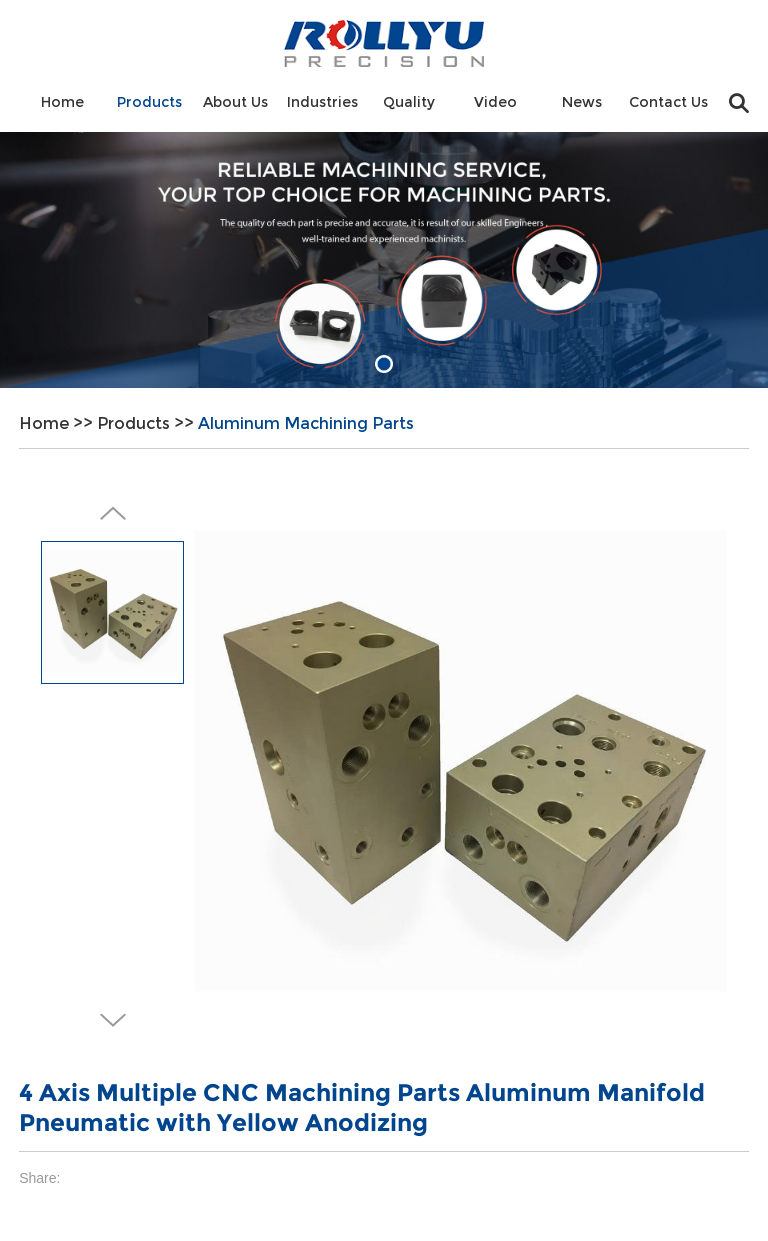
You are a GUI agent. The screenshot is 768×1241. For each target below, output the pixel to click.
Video (495, 102)
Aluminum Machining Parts (306, 423)
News (582, 102)
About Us (235, 102)
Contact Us (668, 102)
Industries (322, 102)
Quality (409, 102)
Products (149, 102)
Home (62, 102)
